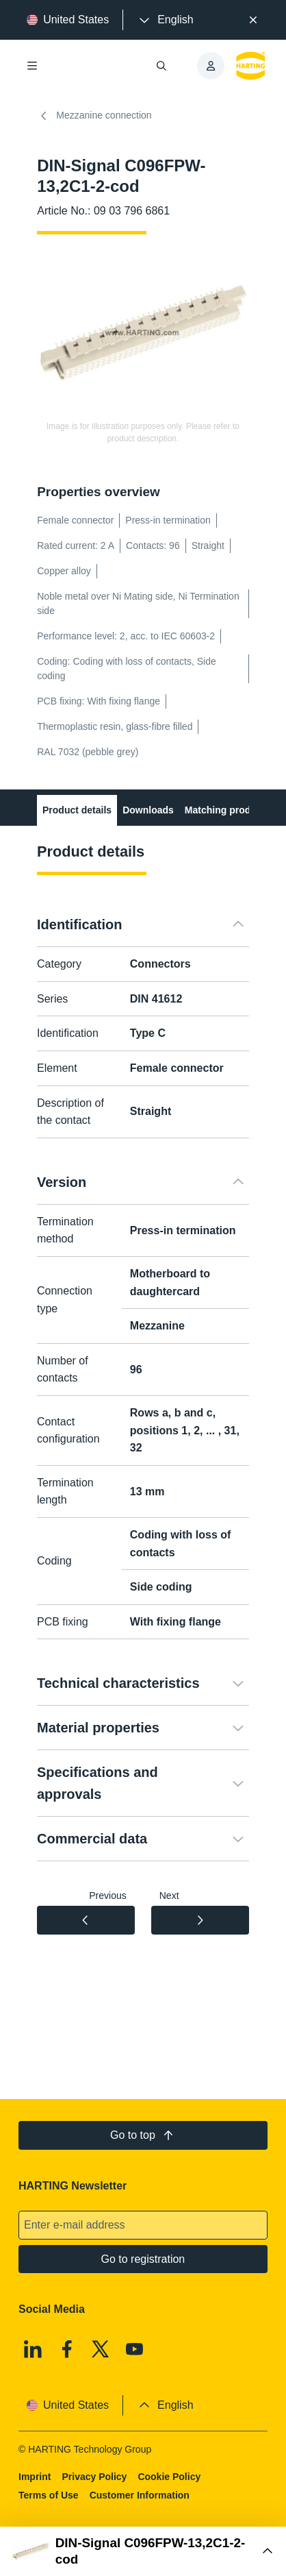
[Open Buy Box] (143, 2551)
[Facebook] (67, 2349)
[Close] (253, 19)
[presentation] (165, 19)
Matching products (227, 810)
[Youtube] (134, 2349)
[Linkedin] (32, 2349)
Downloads (148, 810)
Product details (77, 810)
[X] (100, 2349)
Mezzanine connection (94, 116)
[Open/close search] (161, 65)
